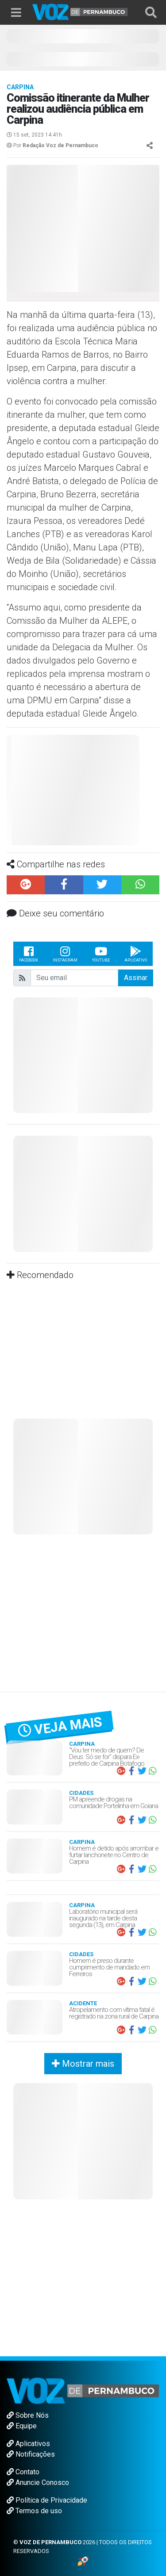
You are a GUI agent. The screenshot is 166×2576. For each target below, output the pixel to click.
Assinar (135, 977)
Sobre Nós (28, 2415)
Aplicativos (28, 2443)
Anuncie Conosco (38, 2482)
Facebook (28, 953)
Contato (23, 2472)
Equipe (22, 2426)
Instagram (65, 953)
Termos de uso (34, 2511)
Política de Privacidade (47, 2500)
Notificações (31, 2454)
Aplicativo (135, 953)
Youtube (101, 953)
